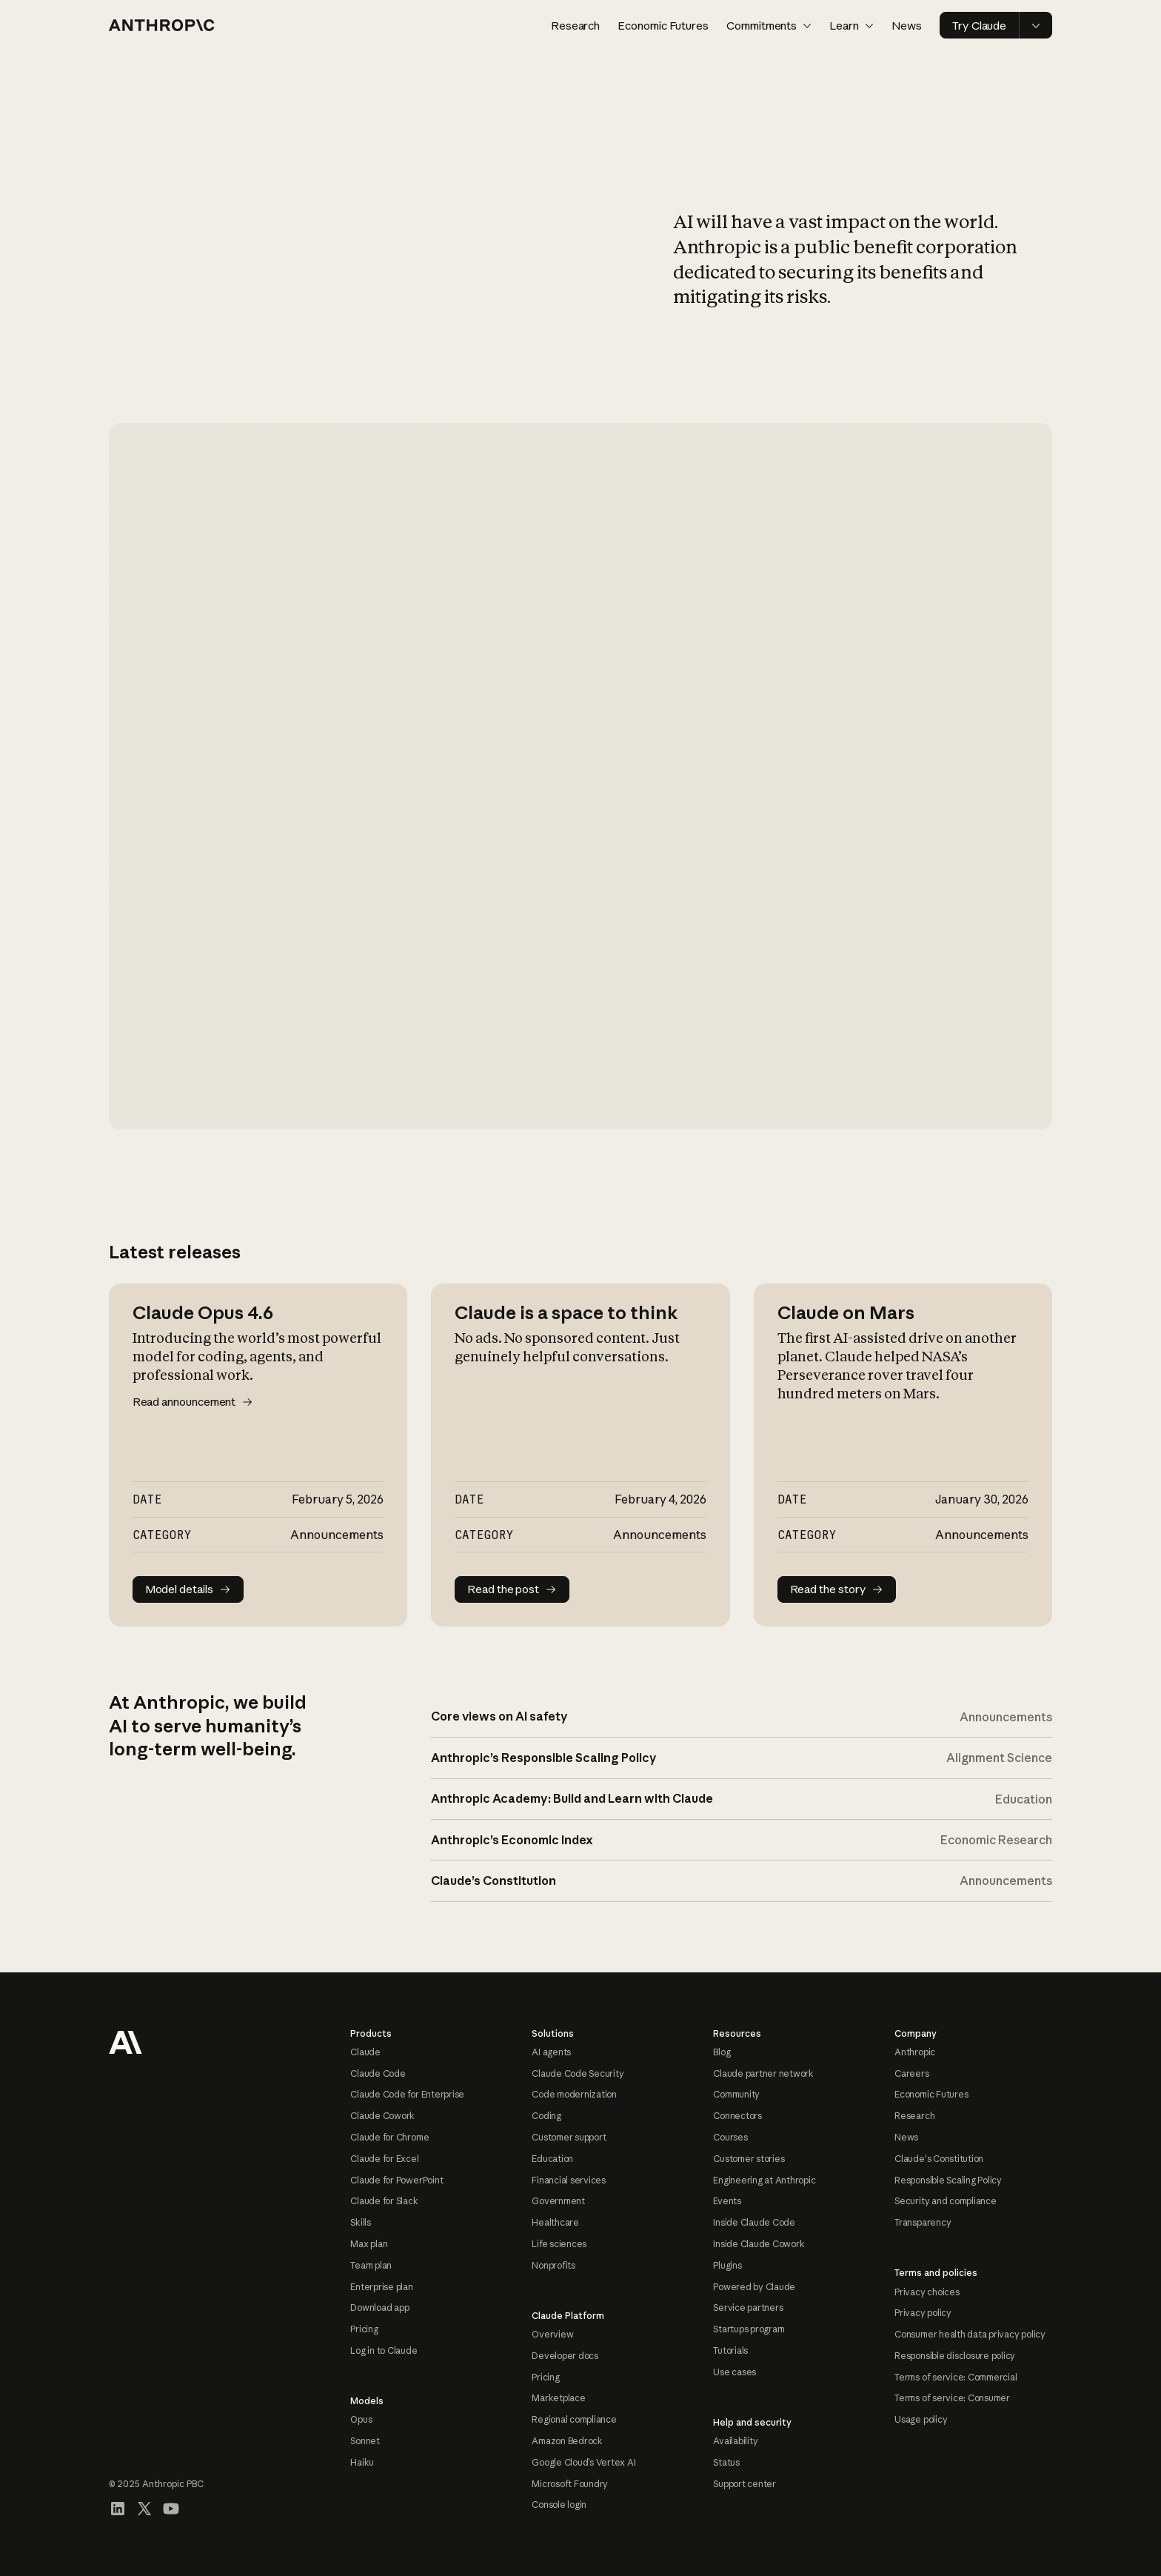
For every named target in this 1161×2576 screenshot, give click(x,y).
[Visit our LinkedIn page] (118, 2508)
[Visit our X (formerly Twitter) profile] (144, 2508)
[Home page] (162, 25)
